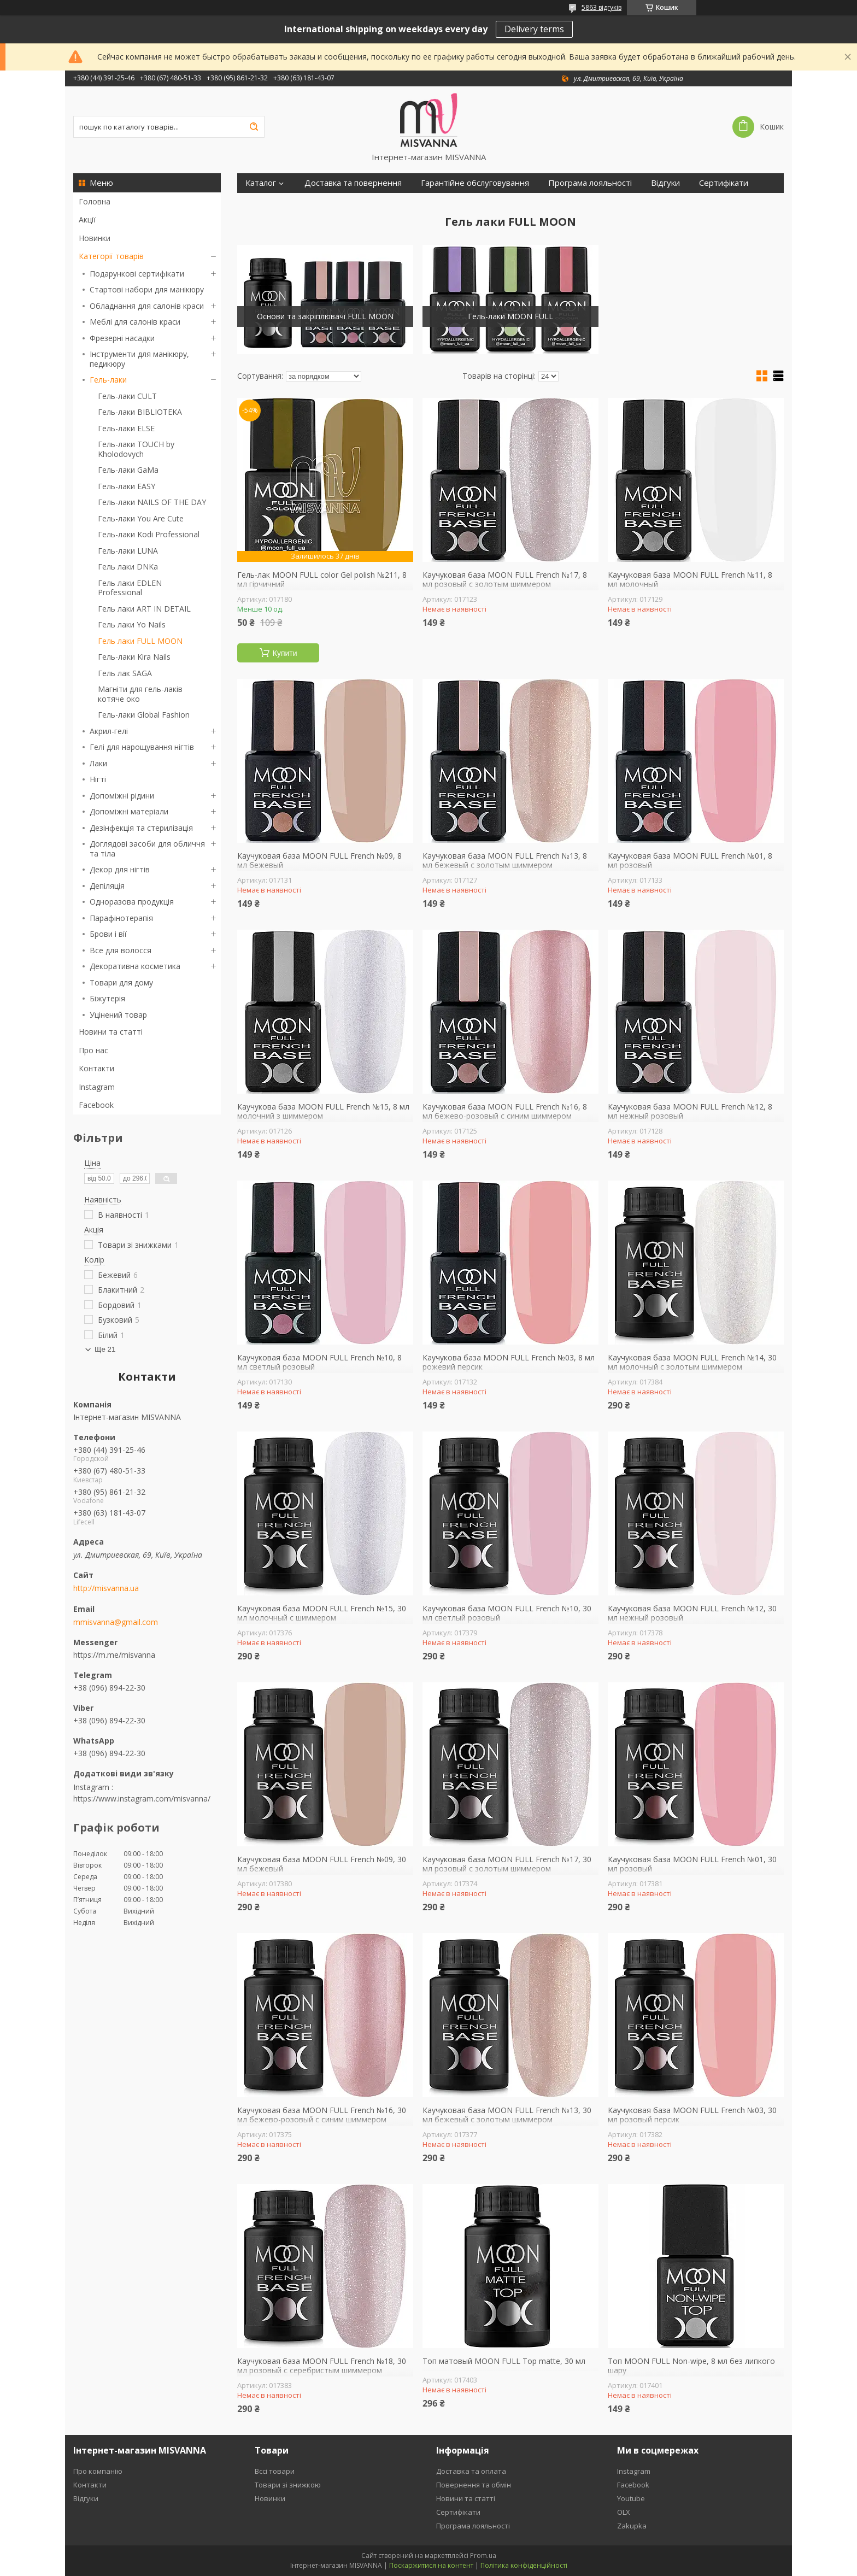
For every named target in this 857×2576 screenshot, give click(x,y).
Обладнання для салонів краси (147, 306)
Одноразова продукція (132, 901)
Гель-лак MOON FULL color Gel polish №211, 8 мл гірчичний (322, 579)
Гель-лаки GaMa (128, 470)
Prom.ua (483, 2555)
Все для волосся (120, 950)
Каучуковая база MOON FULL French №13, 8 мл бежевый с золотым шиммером (504, 860)
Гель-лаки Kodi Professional (148, 534)
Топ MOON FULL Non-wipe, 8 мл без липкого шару (691, 2365)
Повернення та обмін (473, 2485)
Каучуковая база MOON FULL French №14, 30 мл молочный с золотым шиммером (692, 1362)
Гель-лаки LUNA (128, 550)
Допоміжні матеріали (129, 811)
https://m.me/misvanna (114, 1655)
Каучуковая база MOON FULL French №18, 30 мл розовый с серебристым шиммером (321, 2365)
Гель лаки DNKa (128, 566)
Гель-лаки (108, 379)
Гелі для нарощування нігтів (142, 747)
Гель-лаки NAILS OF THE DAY (152, 502)
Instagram (97, 1087)
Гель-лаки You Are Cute (141, 518)
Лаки (98, 763)
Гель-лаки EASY (126, 486)
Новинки (94, 238)
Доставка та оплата (471, 2471)
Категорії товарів (111, 256)
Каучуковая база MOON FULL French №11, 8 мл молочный (690, 579)
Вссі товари (275, 2471)
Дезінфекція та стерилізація (141, 828)
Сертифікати (723, 183)
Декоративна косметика (135, 966)
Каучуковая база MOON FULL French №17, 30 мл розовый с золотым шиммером (506, 1864)
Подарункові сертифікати (137, 273)
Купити (285, 653)
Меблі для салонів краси (135, 321)
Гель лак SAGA (125, 673)
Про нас (93, 1050)
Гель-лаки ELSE (126, 428)
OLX (623, 2512)
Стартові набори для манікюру (147, 289)
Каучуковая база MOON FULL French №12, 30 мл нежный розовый (692, 1613)
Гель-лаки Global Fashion (144, 714)
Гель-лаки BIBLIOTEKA (140, 412)
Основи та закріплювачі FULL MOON (325, 316)
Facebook (96, 1105)
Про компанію (97, 2471)
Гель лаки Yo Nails (132, 624)
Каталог (260, 183)
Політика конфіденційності (523, 2565)
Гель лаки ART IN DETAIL (144, 608)
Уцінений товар (118, 1015)
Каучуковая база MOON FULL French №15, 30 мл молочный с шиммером (321, 1613)
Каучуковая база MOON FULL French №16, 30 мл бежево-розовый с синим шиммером (321, 2115)
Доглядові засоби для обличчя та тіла (147, 848)
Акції (87, 219)
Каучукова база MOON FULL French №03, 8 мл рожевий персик (508, 1362)
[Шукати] (254, 127)
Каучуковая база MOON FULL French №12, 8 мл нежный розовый (690, 1111)
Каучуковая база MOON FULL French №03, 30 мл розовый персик (692, 2115)
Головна (94, 201)
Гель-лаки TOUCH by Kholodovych (136, 449)
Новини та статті (111, 1031)
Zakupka (632, 2526)
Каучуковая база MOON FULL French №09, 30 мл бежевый (321, 1864)
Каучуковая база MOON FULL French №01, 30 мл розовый (692, 1864)
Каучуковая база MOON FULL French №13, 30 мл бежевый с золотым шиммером (506, 2115)
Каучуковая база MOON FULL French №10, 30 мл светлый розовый (506, 1613)
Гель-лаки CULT (127, 396)
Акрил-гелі (109, 731)
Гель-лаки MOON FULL (510, 316)
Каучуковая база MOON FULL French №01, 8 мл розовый (690, 860)
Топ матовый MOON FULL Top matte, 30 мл (503, 2361)
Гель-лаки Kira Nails (134, 657)
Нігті (98, 779)
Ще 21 (105, 1349)
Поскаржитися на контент (431, 2565)
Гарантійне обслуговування (475, 183)
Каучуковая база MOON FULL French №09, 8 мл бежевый (319, 860)
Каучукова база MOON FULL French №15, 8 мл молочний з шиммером (323, 1111)
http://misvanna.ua (106, 1588)
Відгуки (665, 183)
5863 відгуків (601, 7)
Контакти (96, 1068)
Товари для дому (121, 982)
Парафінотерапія (121, 918)
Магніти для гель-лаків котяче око (140, 694)
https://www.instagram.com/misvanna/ (141, 1798)
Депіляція (107, 886)
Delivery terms (534, 29)
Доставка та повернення (353, 183)
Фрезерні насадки (122, 338)
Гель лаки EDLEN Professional (130, 588)
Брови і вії (108, 934)
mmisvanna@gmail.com (115, 1622)
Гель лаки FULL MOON (140, 641)
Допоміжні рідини (122, 795)
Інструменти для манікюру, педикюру (139, 359)
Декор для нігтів (120, 869)
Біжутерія (107, 998)
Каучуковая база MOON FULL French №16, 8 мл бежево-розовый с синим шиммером (504, 1111)
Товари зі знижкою (288, 2485)
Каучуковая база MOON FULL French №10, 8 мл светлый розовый (319, 1362)
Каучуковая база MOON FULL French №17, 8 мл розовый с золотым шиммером (504, 579)
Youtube (631, 2498)
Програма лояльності (590, 183)
